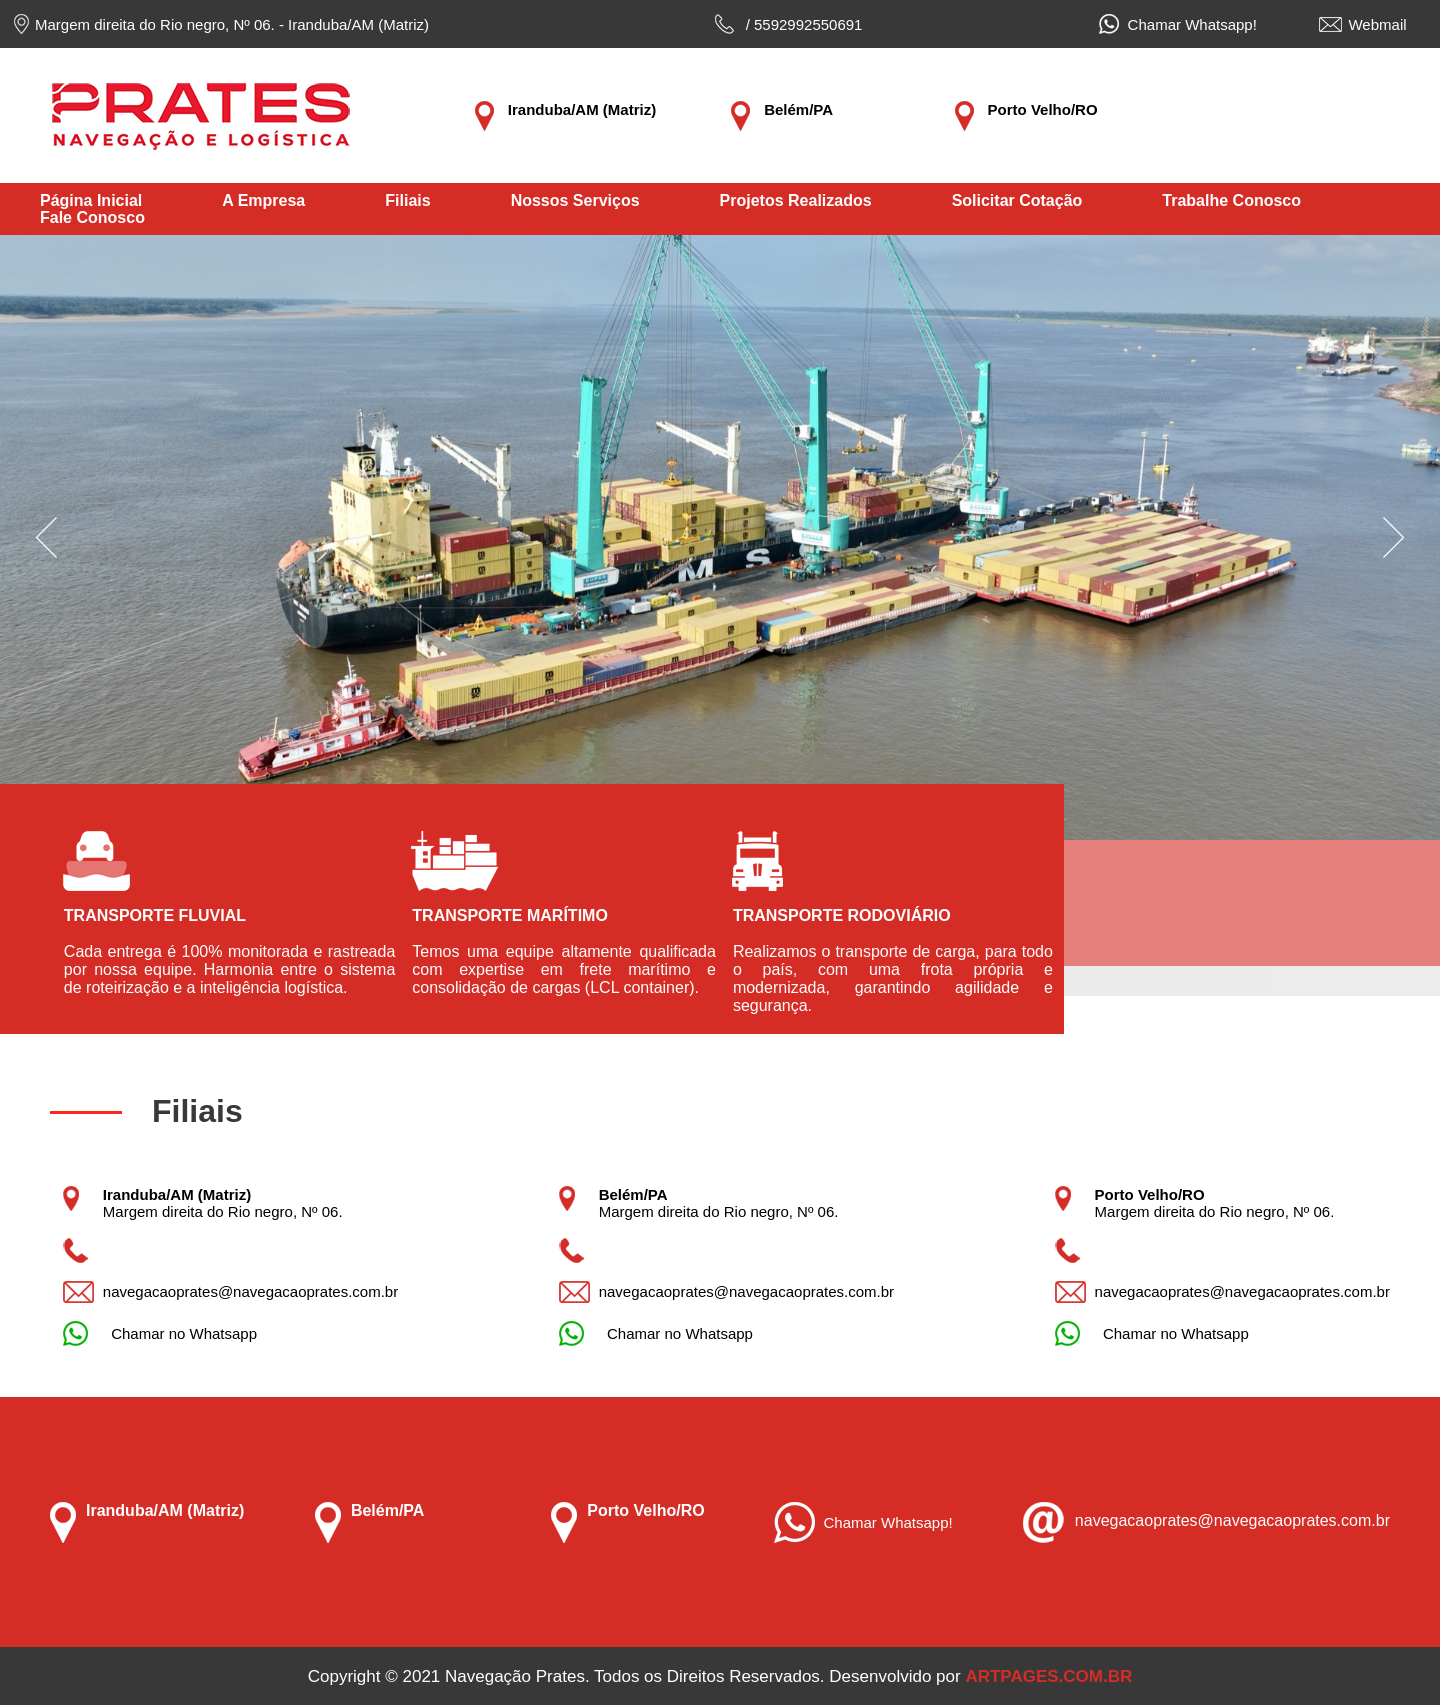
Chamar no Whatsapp (180, 1333)
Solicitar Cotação (1017, 200)
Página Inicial (91, 200)
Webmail (1377, 24)
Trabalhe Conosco (1231, 200)
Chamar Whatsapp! (1188, 24)
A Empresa (263, 200)
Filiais (407, 200)
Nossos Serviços (575, 200)
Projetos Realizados (796, 200)
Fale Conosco (92, 217)
